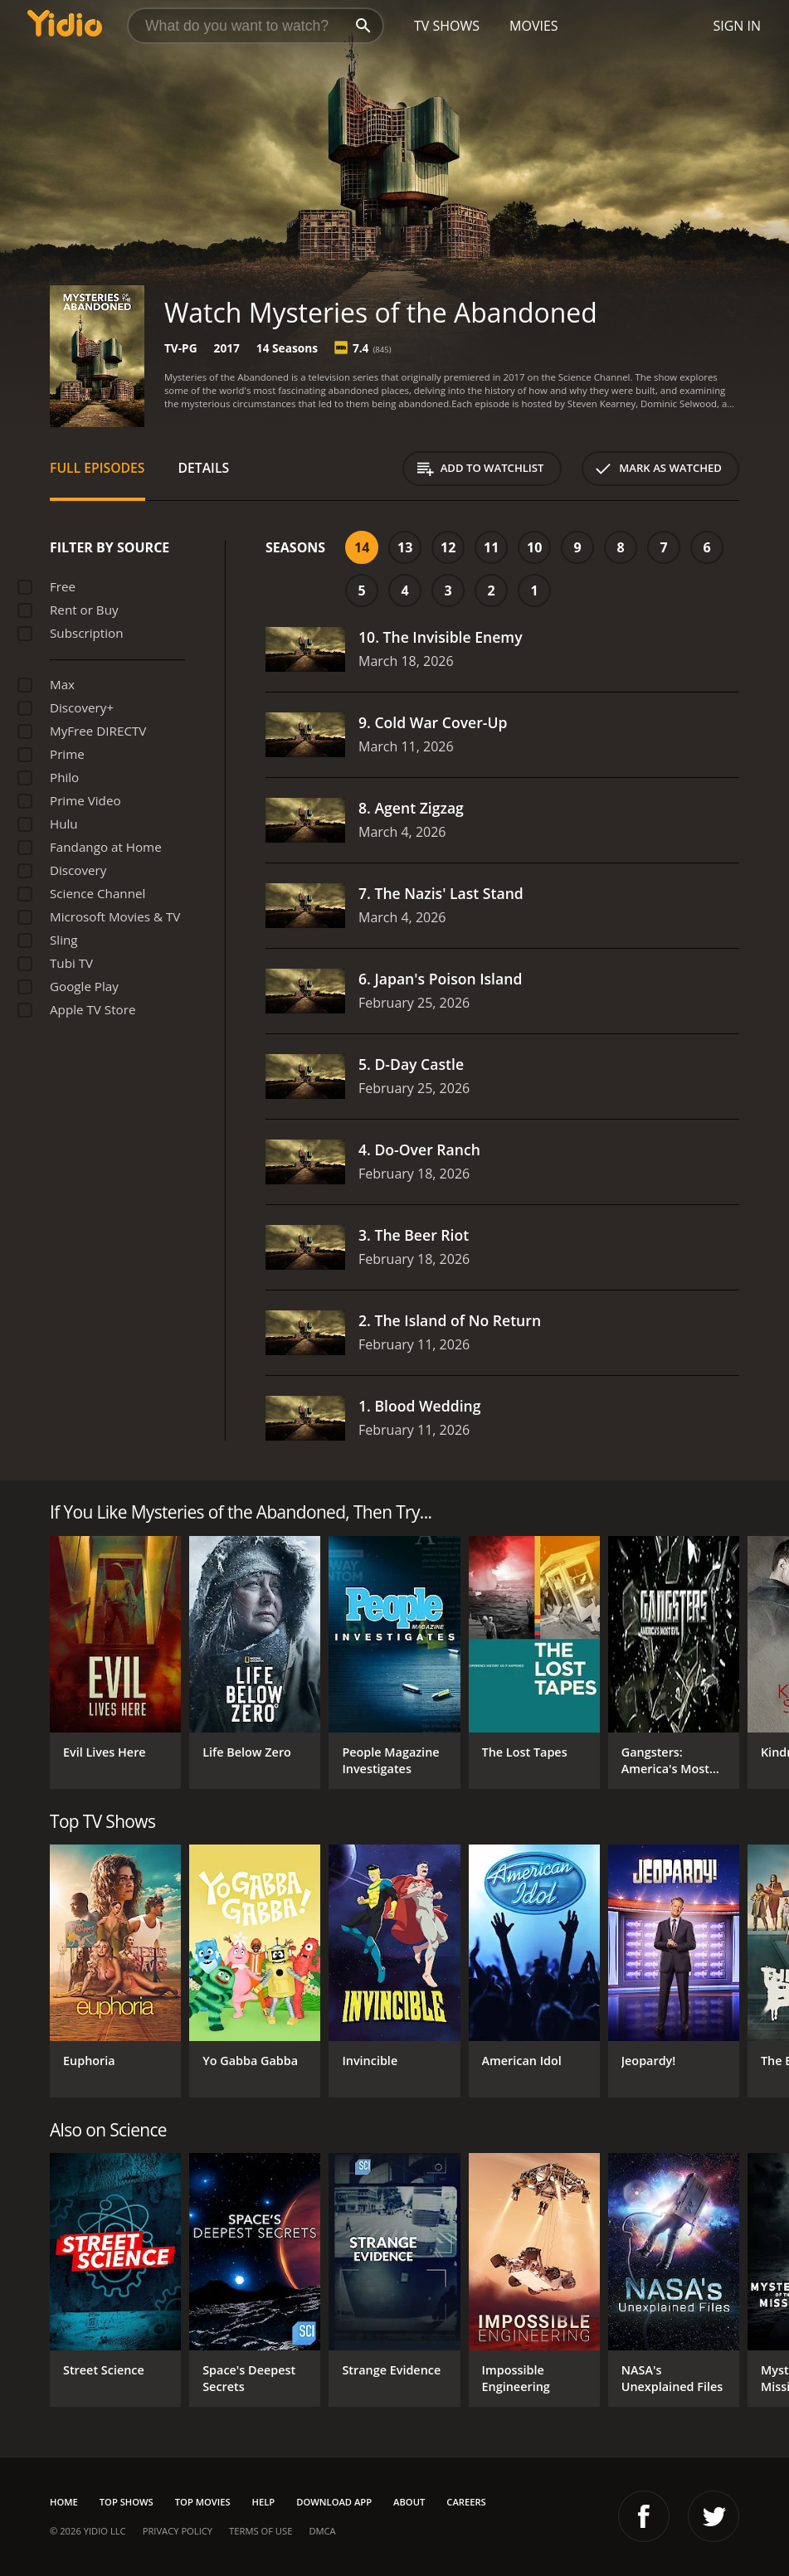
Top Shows (126, 2502)
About (409, 2502)
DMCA (322, 2531)
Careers (465, 2502)
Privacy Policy (177, 2531)
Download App (334, 2502)
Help (263, 2502)
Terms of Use (260, 2531)
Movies (533, 26)
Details (204, 468)
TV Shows (447, 26)
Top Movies (203, 2502)
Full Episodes (97, 468)
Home (64, 2502)
